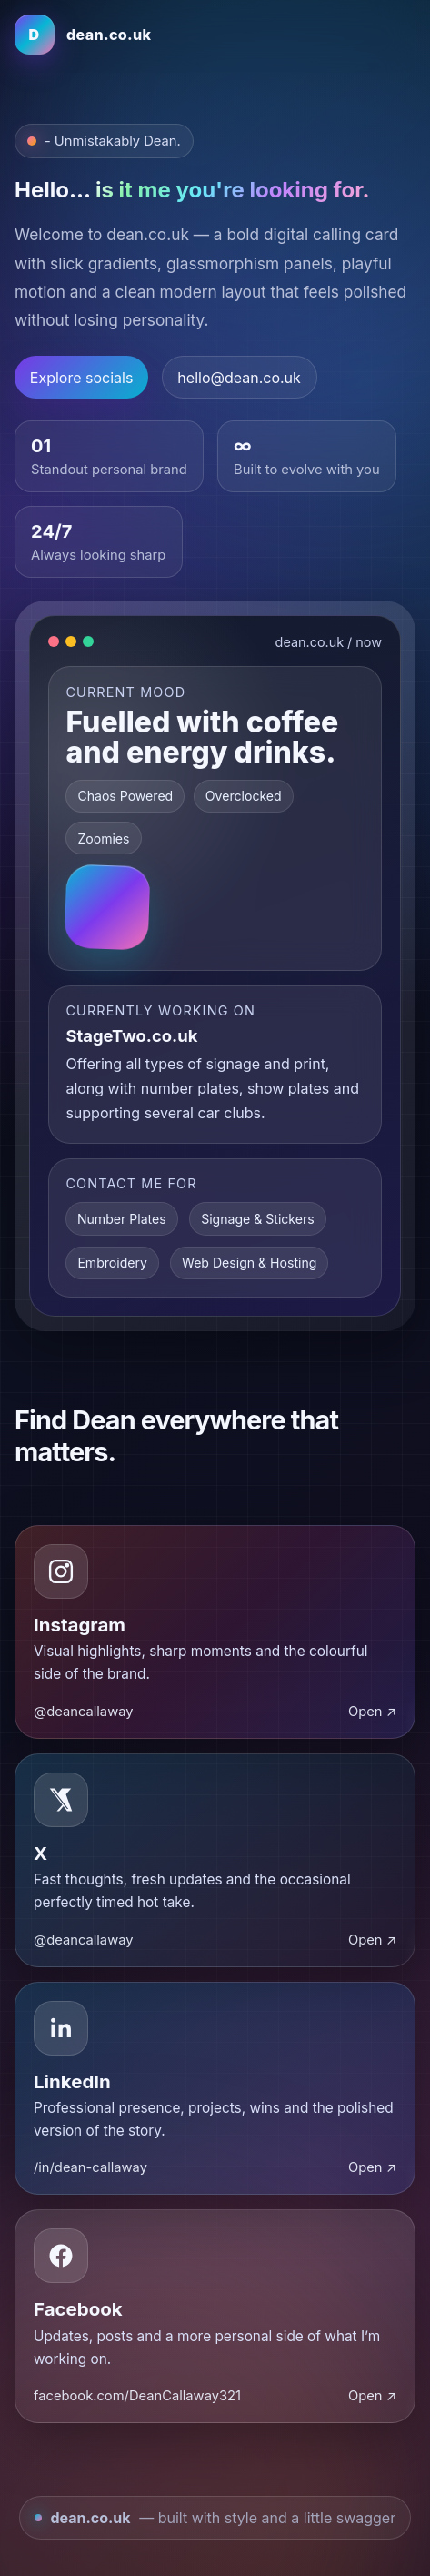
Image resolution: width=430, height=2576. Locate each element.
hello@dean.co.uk (239, 378)
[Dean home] (83, 35)
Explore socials (82, 378)
